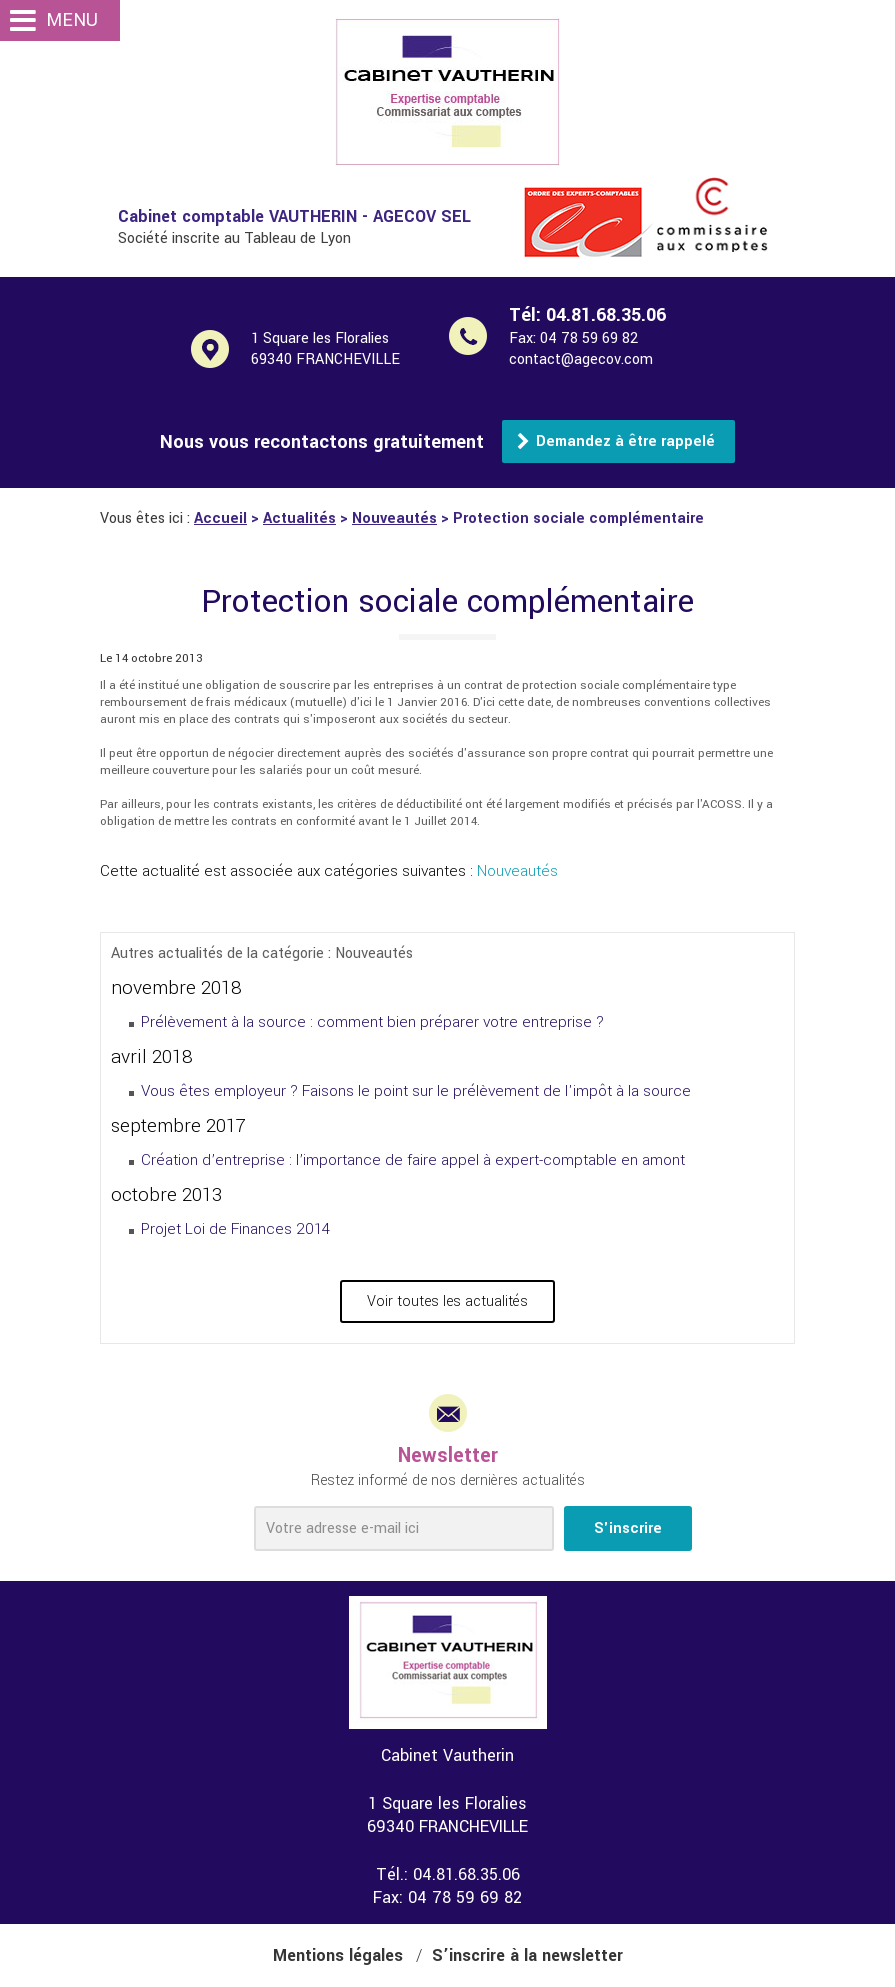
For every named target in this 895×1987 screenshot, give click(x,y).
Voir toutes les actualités (447, 1301)
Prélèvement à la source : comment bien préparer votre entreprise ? (372, 1022)
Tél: (587, 315)
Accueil (220, 518)
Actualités (299, 518)
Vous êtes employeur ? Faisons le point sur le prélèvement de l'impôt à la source (416, 1091)
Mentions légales (338, 1955)
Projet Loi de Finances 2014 (235, 1229)
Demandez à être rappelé (625, 441)
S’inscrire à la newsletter (527, 1955)
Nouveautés (394, 518)
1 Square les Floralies (348, 349)
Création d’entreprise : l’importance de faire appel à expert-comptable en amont (413, 1160)
